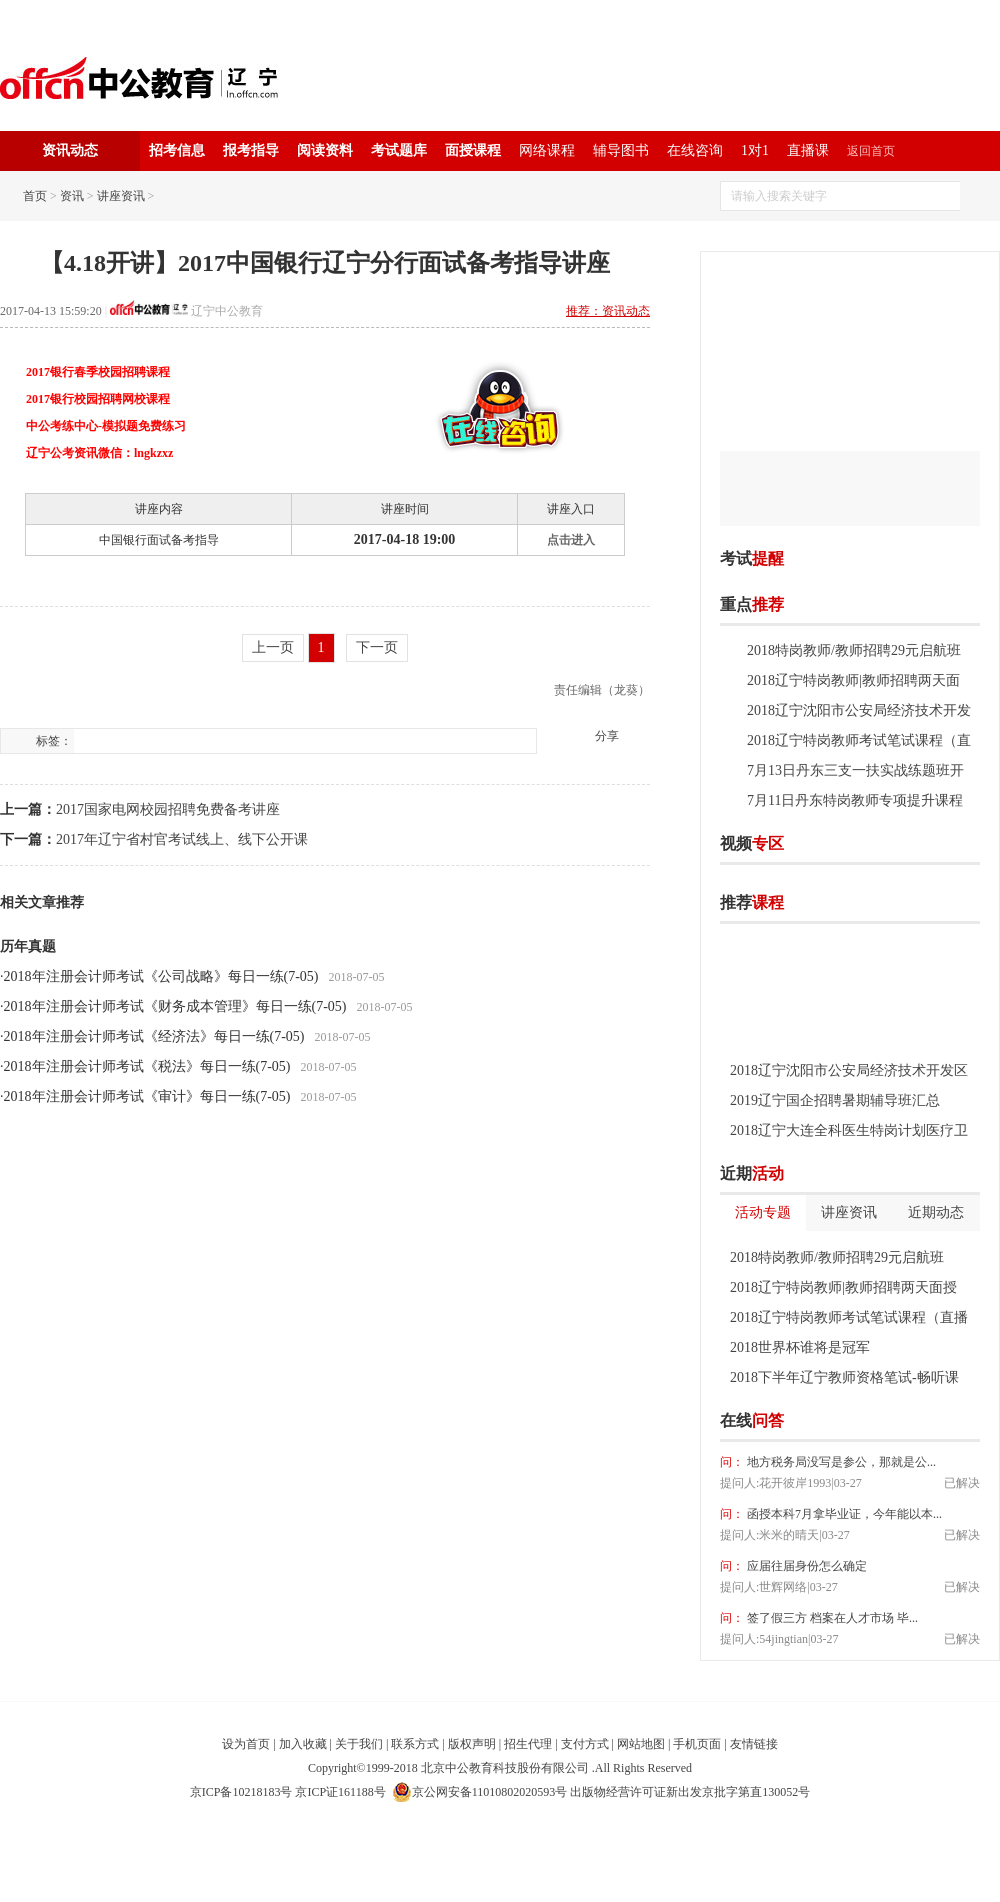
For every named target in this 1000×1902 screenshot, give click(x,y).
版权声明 (472, 1744)
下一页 (377, 647)
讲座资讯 (121, 196)
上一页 (273, 647)
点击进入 (571, 540)
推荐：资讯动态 (608, 311)
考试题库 (399, 150)
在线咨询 (695, 150)
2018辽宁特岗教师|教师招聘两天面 (853, 680)
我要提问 (949, 1421)
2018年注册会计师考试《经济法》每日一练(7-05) (154, 1036)
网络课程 (547, 150)
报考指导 (251, 150)
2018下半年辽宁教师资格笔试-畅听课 (844, 1377)
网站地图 (641, 1744)
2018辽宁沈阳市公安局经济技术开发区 (849, 1070)
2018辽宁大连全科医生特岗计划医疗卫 (849, 1130)
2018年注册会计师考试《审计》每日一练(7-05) (147, 1096)
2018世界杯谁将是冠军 (800, 1347)
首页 (35, 196)
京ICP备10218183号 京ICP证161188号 (288, 1792)
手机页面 (697, 1744)
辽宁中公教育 (227, 311)
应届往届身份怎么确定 (805, 1566)
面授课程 (473, 150)
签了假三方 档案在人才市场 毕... (831, 1618)
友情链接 (754, 1744)
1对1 (755, 150)
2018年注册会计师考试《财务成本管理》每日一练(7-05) (175, 1006)
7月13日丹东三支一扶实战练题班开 (855, 770)
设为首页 (246, 1744)
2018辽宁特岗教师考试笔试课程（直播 (849, 1317)
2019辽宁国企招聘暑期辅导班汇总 (835, 1100)
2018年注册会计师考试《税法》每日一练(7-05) (147, 1066)
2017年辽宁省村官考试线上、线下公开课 (182, 839)
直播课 (808, 150)
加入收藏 (303, 1744)
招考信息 (177, 150)
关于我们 (359, 1744)
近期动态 (936, 1212)
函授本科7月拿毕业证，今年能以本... (843, 1514)
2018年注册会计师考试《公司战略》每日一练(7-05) (161, 976)
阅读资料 (325, 150)
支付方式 (585, 1744)
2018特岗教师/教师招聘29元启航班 (854, 650)
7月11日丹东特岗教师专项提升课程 (855, 800)
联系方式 (415, 1744)
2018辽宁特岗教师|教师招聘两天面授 (843, 1287)
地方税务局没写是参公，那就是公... (840, 1462)
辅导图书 (621, 150)
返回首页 (871, 151)
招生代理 (528, 1744)
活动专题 (763, 1212)
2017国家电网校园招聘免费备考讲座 (168, 809)
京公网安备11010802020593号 (480, 1792)
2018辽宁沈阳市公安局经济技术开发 (859, 710)
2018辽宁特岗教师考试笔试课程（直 (859, 740)
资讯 (72, 196)
